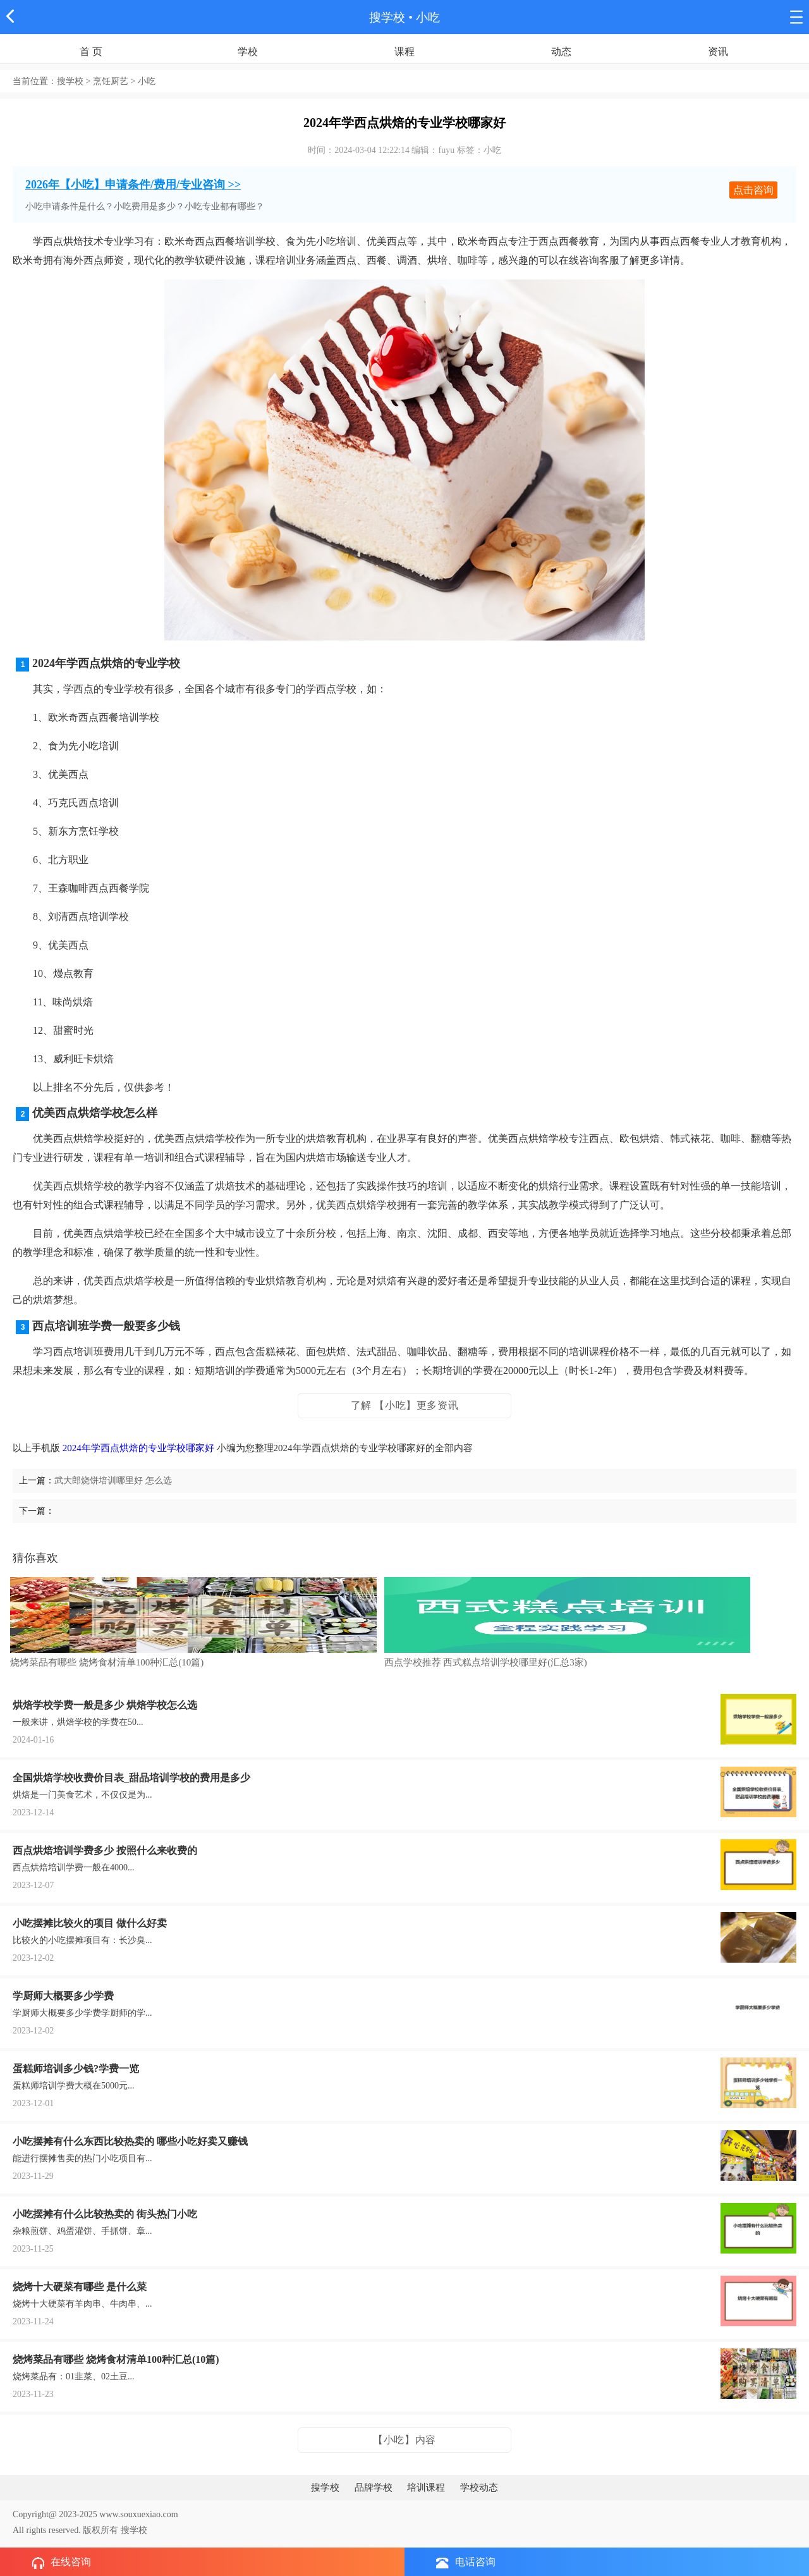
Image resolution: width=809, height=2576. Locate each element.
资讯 (718, 51)
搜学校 (387, 17)
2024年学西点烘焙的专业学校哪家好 (138, 1448)
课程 (404, 51)
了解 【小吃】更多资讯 (405, 1405)
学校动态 (479, 2487)
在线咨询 (61, 2562)
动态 (561, 51)
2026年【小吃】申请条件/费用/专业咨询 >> (133, 184)
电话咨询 (466, 2562)
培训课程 (426, 2487)
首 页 (91, 51)
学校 (248, 51)
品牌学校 (373, 2487)
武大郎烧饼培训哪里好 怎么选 (113, 1480)
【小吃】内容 (404, 2439)
